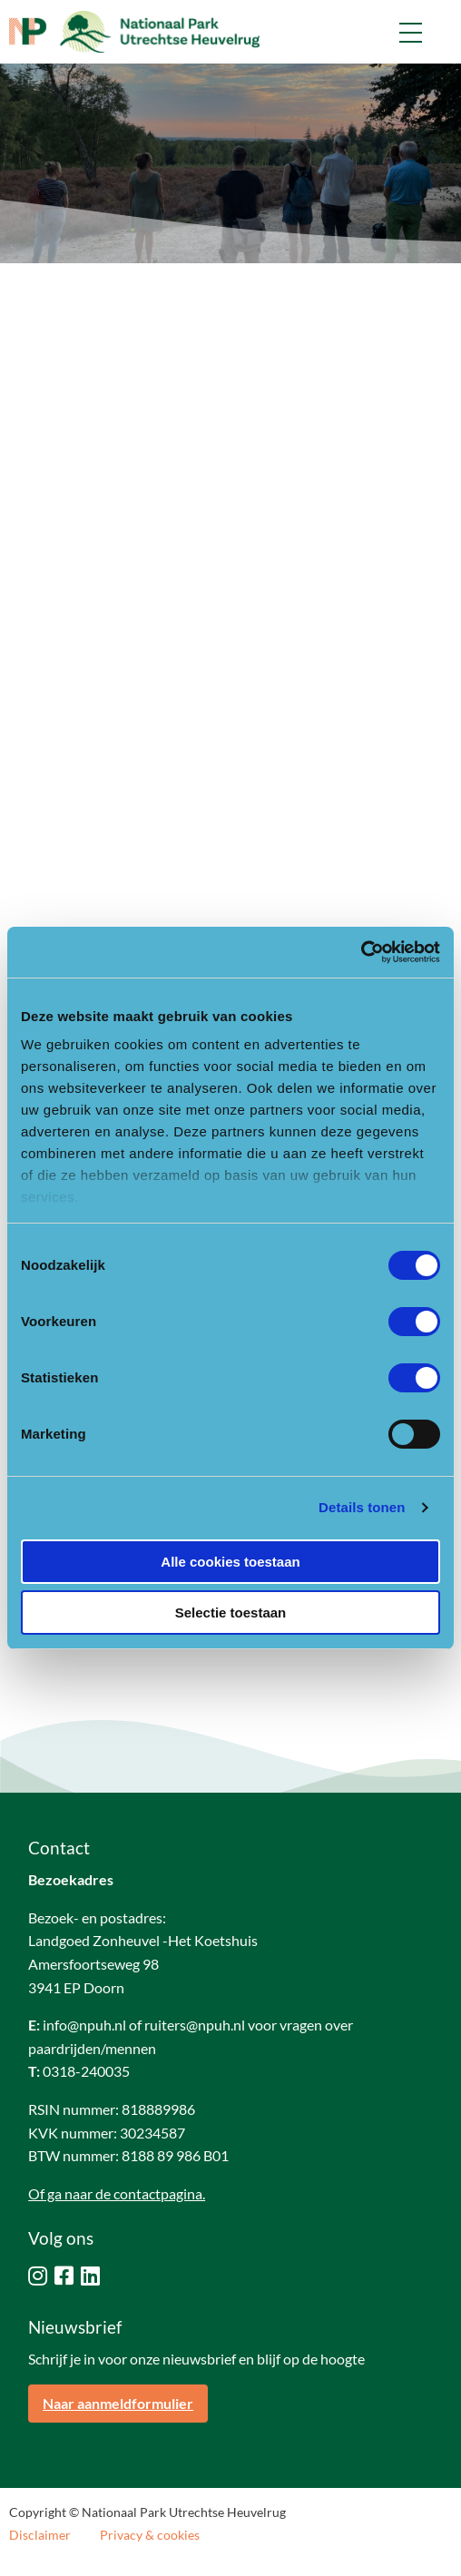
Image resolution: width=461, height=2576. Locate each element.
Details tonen (362, 1507)
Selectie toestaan (231, 1612)
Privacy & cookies (150, 2535)
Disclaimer (40, 2535)
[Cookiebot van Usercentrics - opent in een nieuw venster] (360, 952)
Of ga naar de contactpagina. (116, 2193)
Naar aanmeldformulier (118, 2403)
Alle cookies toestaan (230, 1561)
